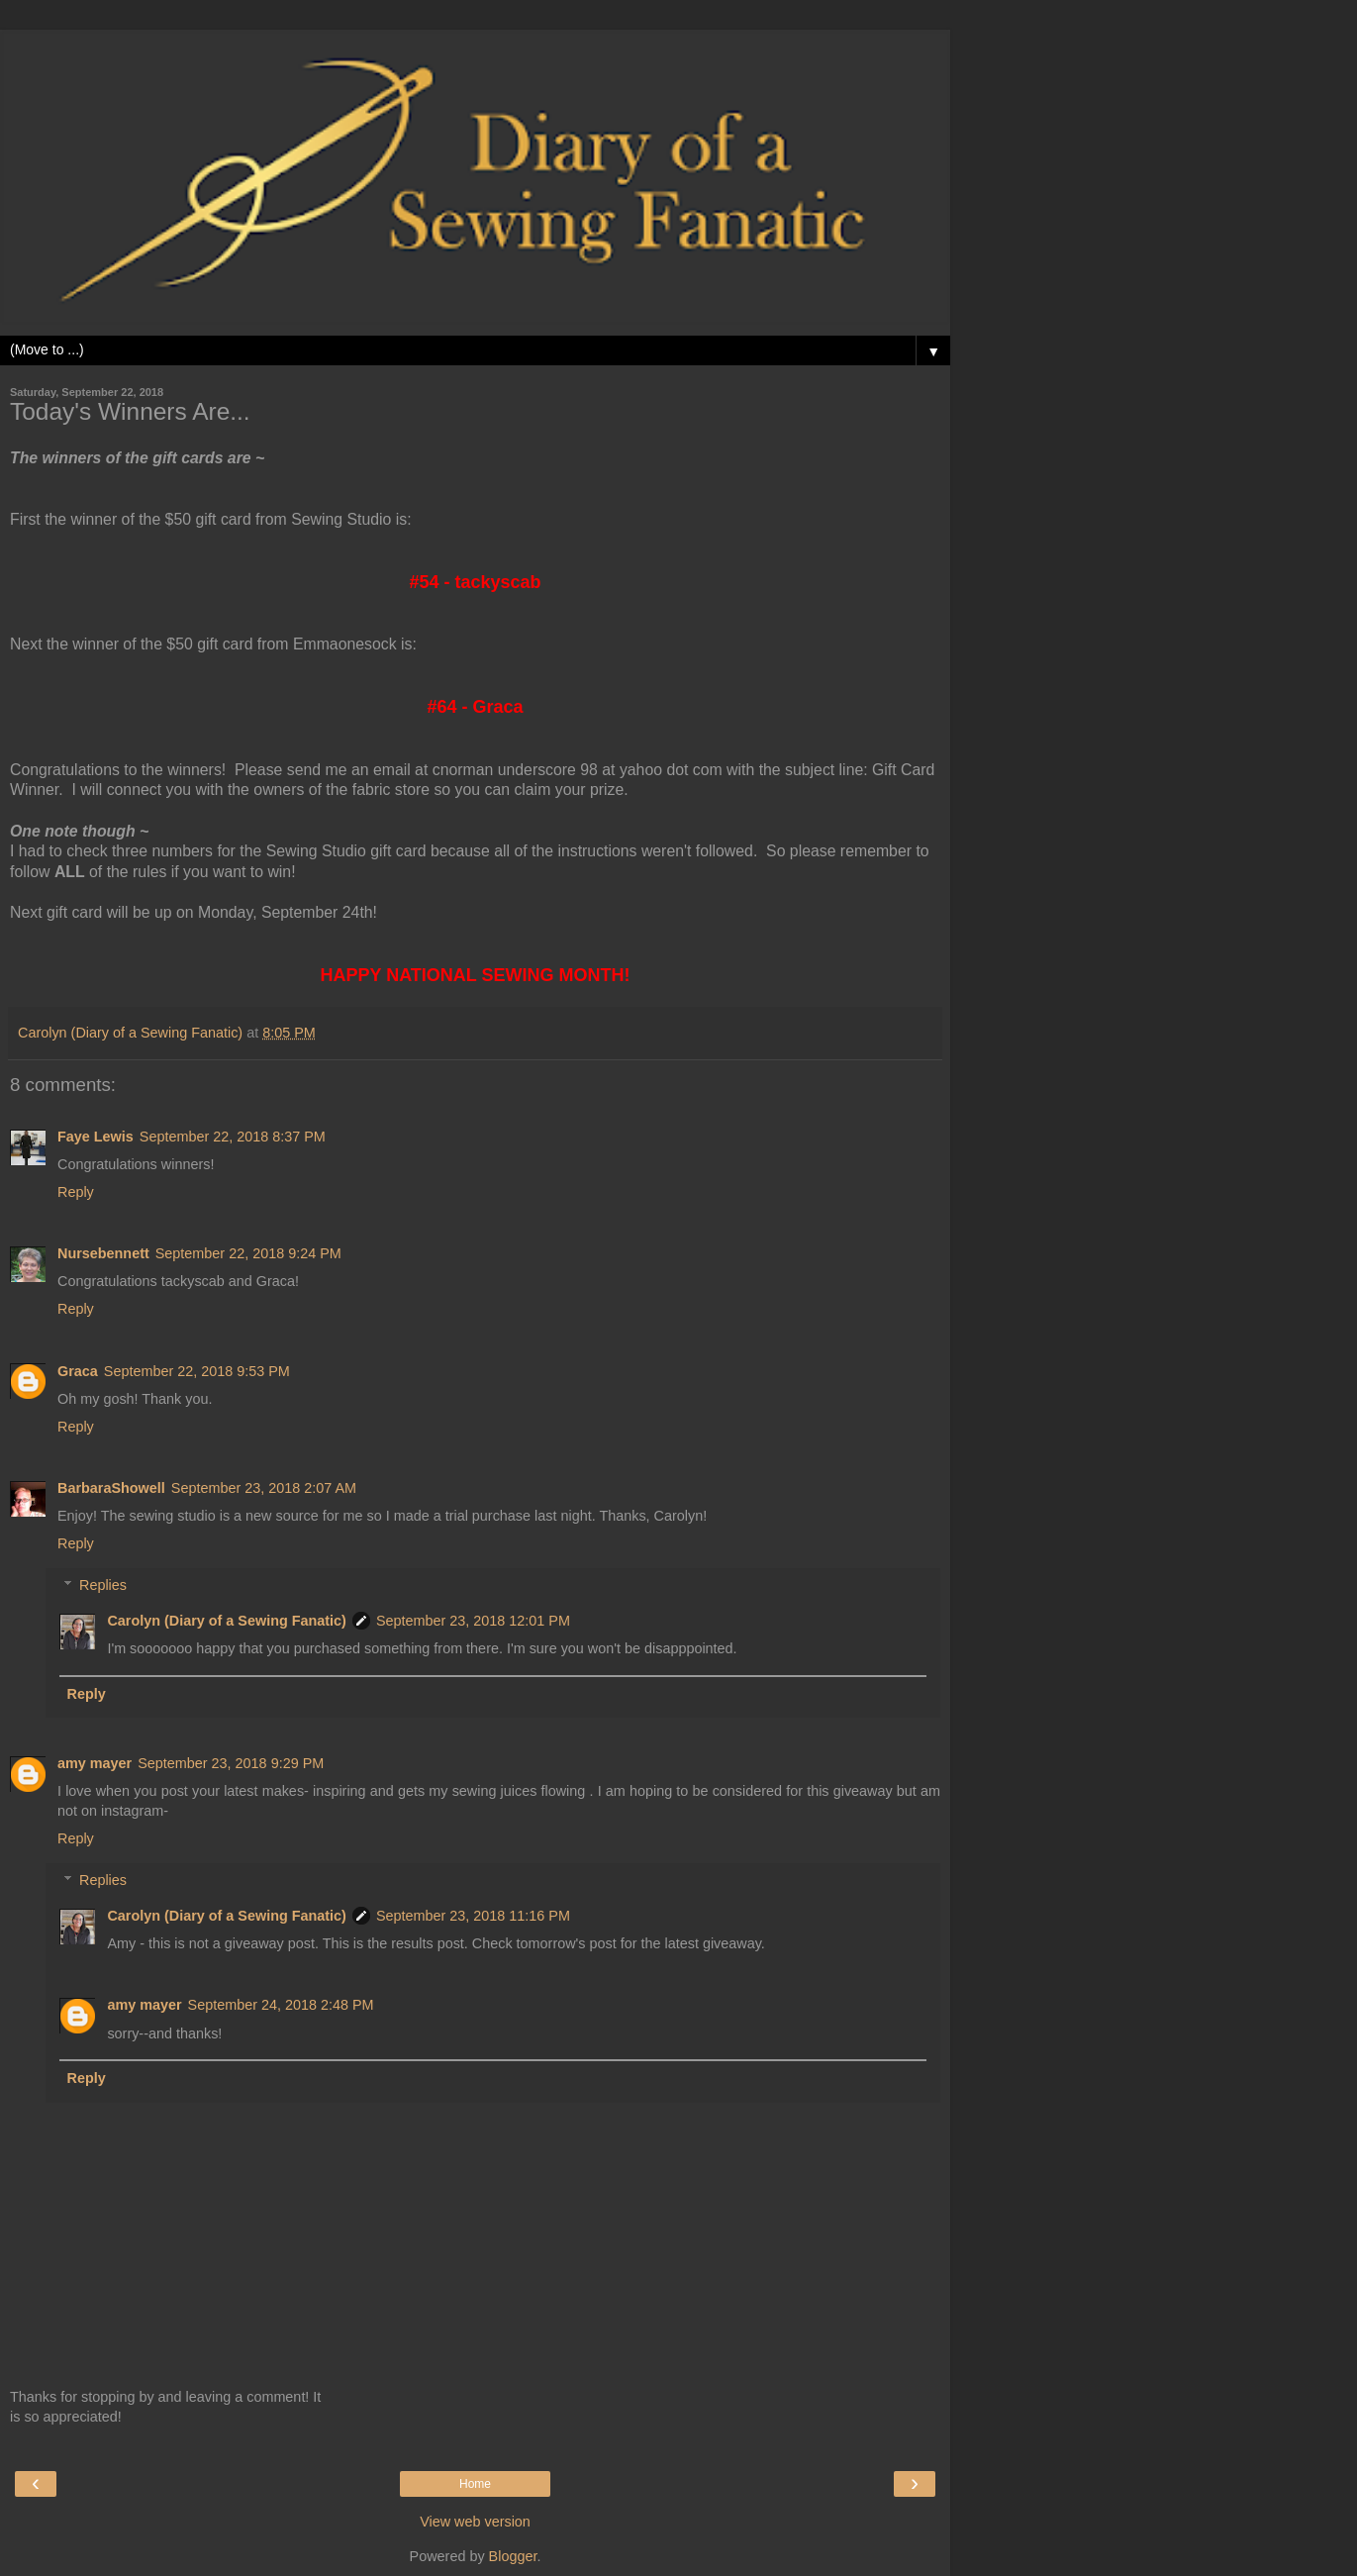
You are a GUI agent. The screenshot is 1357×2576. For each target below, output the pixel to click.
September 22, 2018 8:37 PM (233, 1136)
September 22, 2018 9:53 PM (197, 1371)
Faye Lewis (95, 1136)
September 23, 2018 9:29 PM (231, 1763)
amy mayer (94, 1763)
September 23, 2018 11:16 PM (473, 1916)
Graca (77, 1371)
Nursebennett (103, 1253)
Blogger (513, 2556)
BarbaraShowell (111, 1488)
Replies (103, 1585)
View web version (475, 2521)
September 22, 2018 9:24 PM (248, 1253)
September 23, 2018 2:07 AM (263, 1488)
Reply (75, 1192)
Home (475, 2484)
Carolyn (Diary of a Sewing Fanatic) (226, 1621)
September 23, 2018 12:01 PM (473, 1621)
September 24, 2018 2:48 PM (281, 2005)
